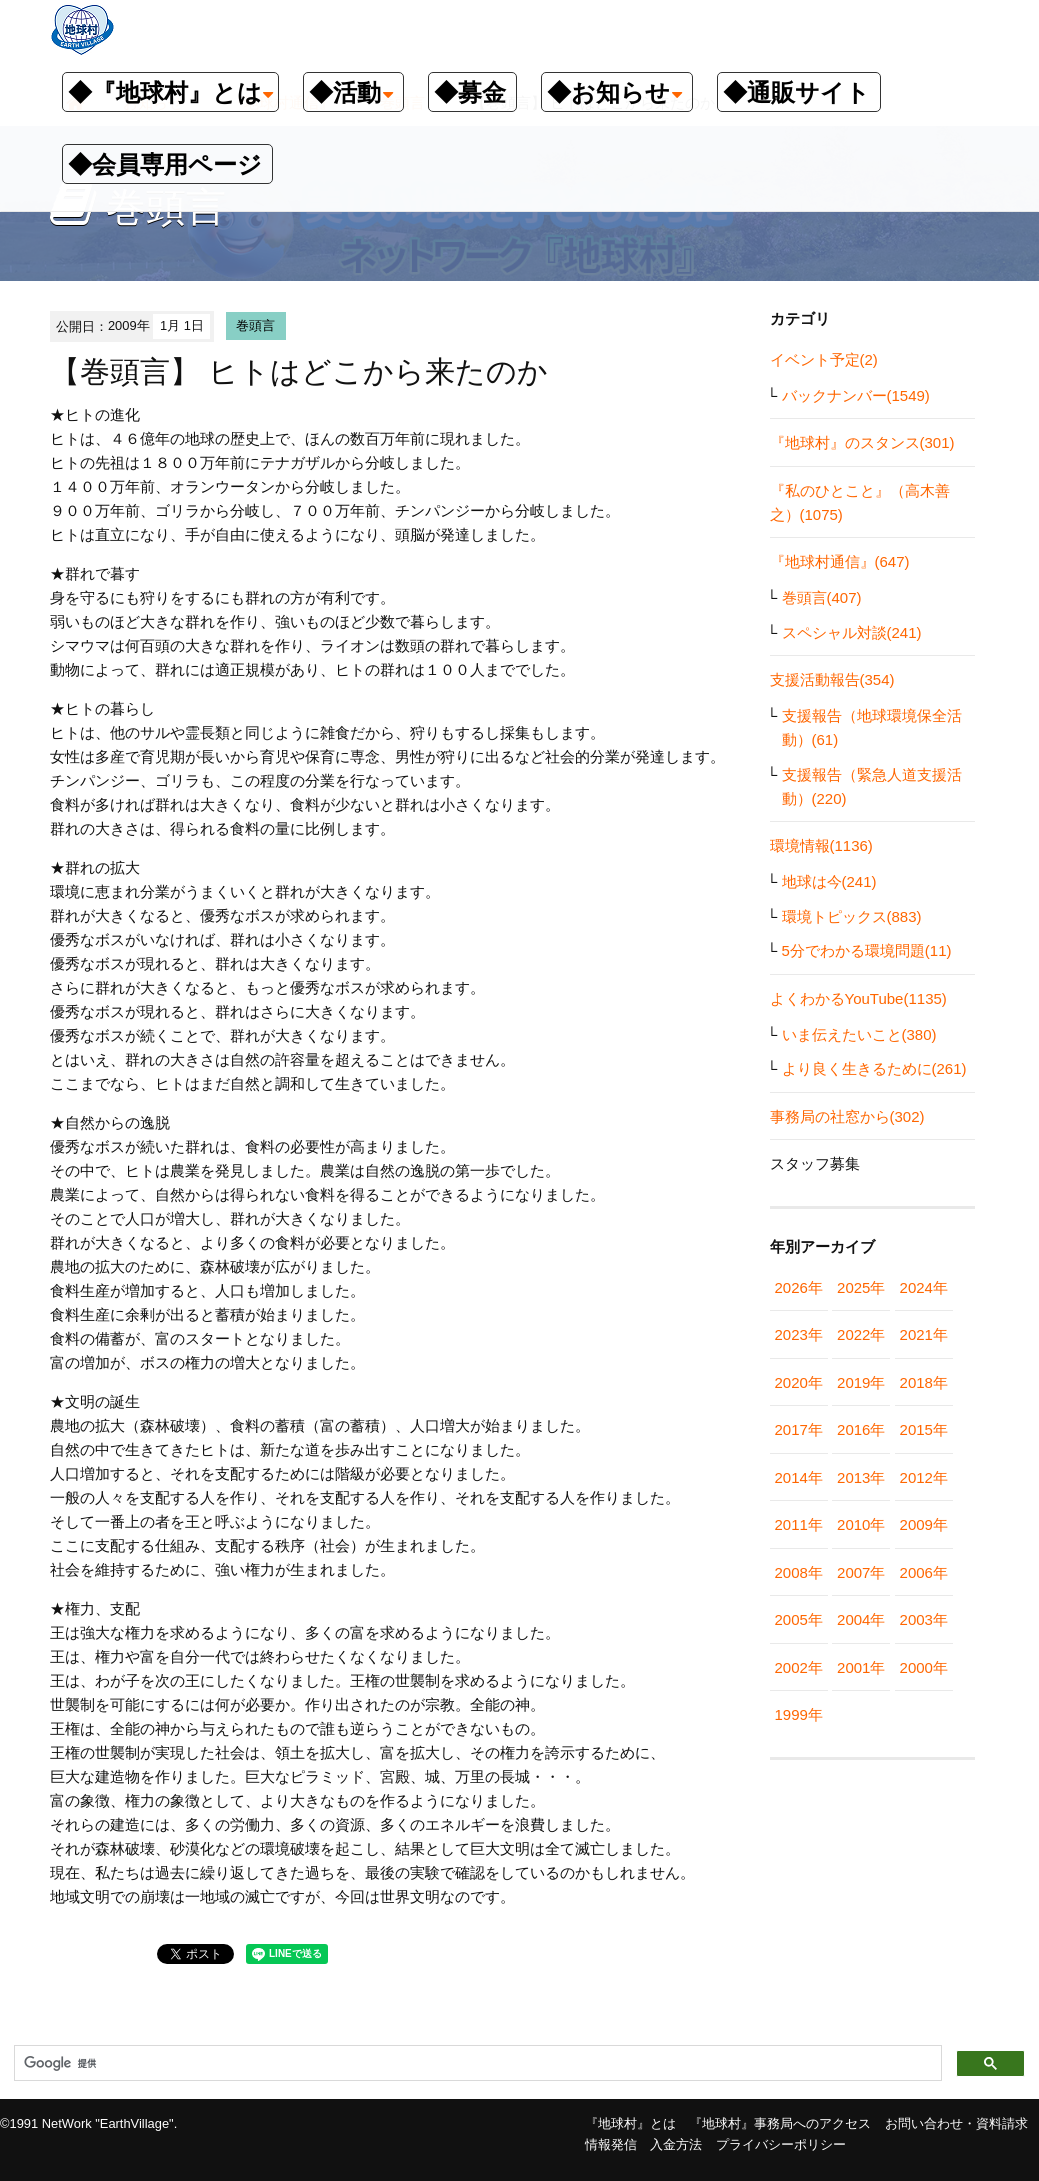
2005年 (799, 1619)
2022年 (861, 1334)
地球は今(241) (829, 881)
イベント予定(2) (824, 359)
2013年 (861, 1477)
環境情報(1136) (821, 845)
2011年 (799, 1524)
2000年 (924, 1667)
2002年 (799, 1667)
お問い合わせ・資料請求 (956, 2123)
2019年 (861, 1382)
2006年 (924, 1572)
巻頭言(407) (822, 597)
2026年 (799, 1287)
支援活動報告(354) (832, 679)
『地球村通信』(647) (840, 561)
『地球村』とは (630, 2123)
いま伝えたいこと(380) (859, 1034)
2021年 (924, 1334)
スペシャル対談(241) (852, 632)
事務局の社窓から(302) (847, 1116)
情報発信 (611, 2144)
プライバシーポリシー (781, 2144)
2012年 (924, 1477)
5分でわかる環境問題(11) (867, 950)
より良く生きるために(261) (874, 1068)
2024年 (924, 1287)
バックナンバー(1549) (856, 395)
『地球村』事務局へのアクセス (780, 2123)
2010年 (861, 1524)
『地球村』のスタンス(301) (862, 442)
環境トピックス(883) (852, 916)
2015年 (924, 1429)
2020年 (799, 1382)
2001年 (861, 1667)
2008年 (799, 1572)
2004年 (861, 1619)
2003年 (924, 1619)
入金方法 (676, 2144)
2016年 (861, 1429)
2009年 (924, 1524)
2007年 (861, 1572)
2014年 (799, 1477)
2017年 (799, 1429)
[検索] (476, 2064)
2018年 (924, 1382)
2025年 (861, 1287)
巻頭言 (255, 325)
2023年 (799, 1334)
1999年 (799, 1714)
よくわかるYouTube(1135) (858, 998)
